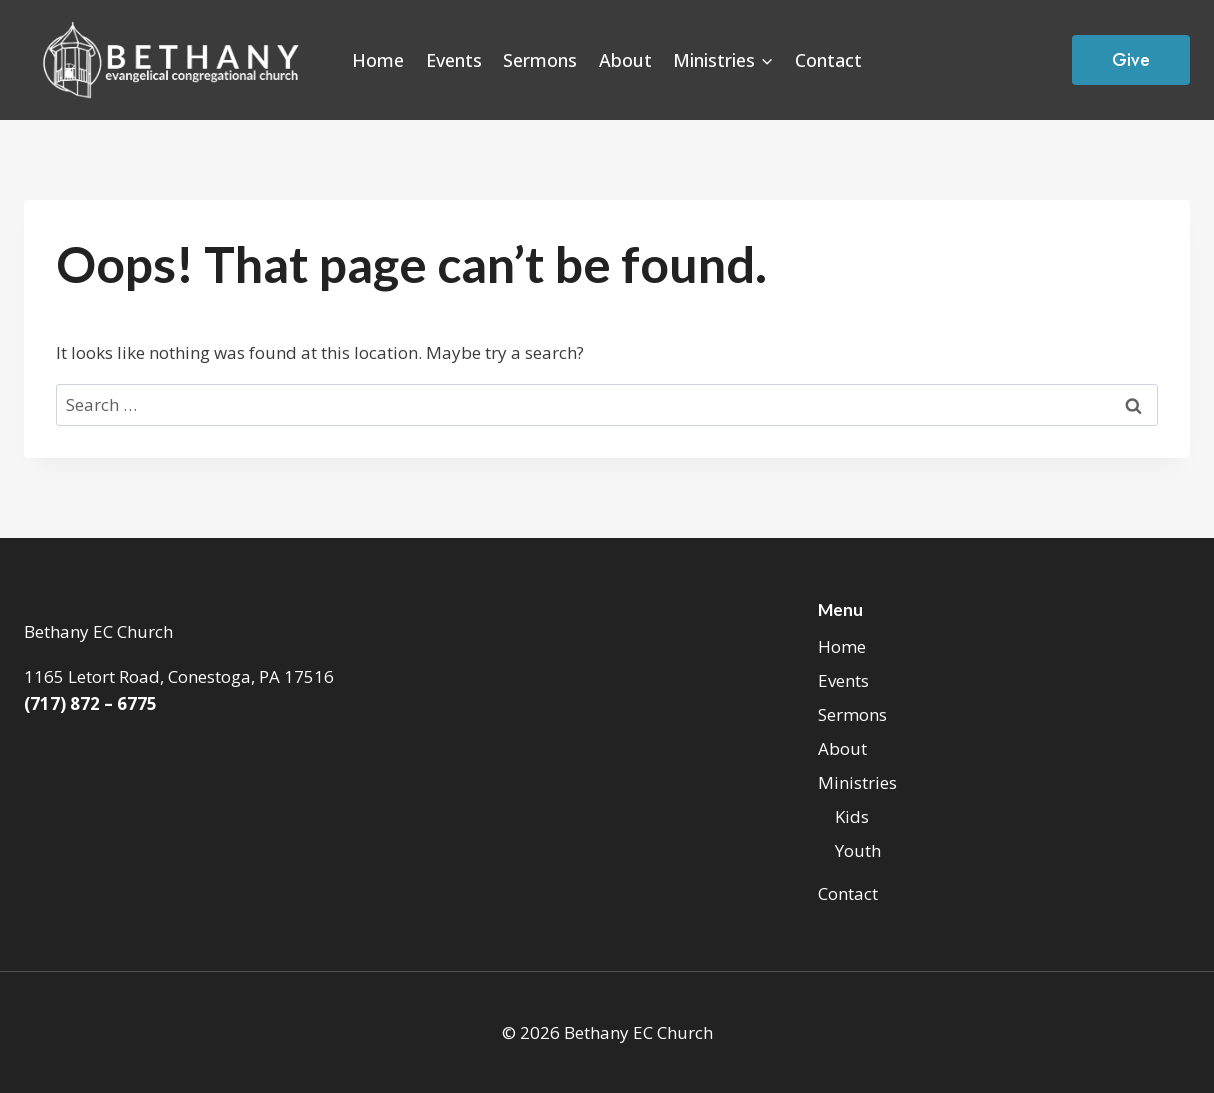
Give (1131, 60)
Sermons (540, 60)
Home (378, 60)
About (625, 60)
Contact (828, 60)
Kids (852, 816)
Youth (858, 850)
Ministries (857, 782)
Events (454, 60)
